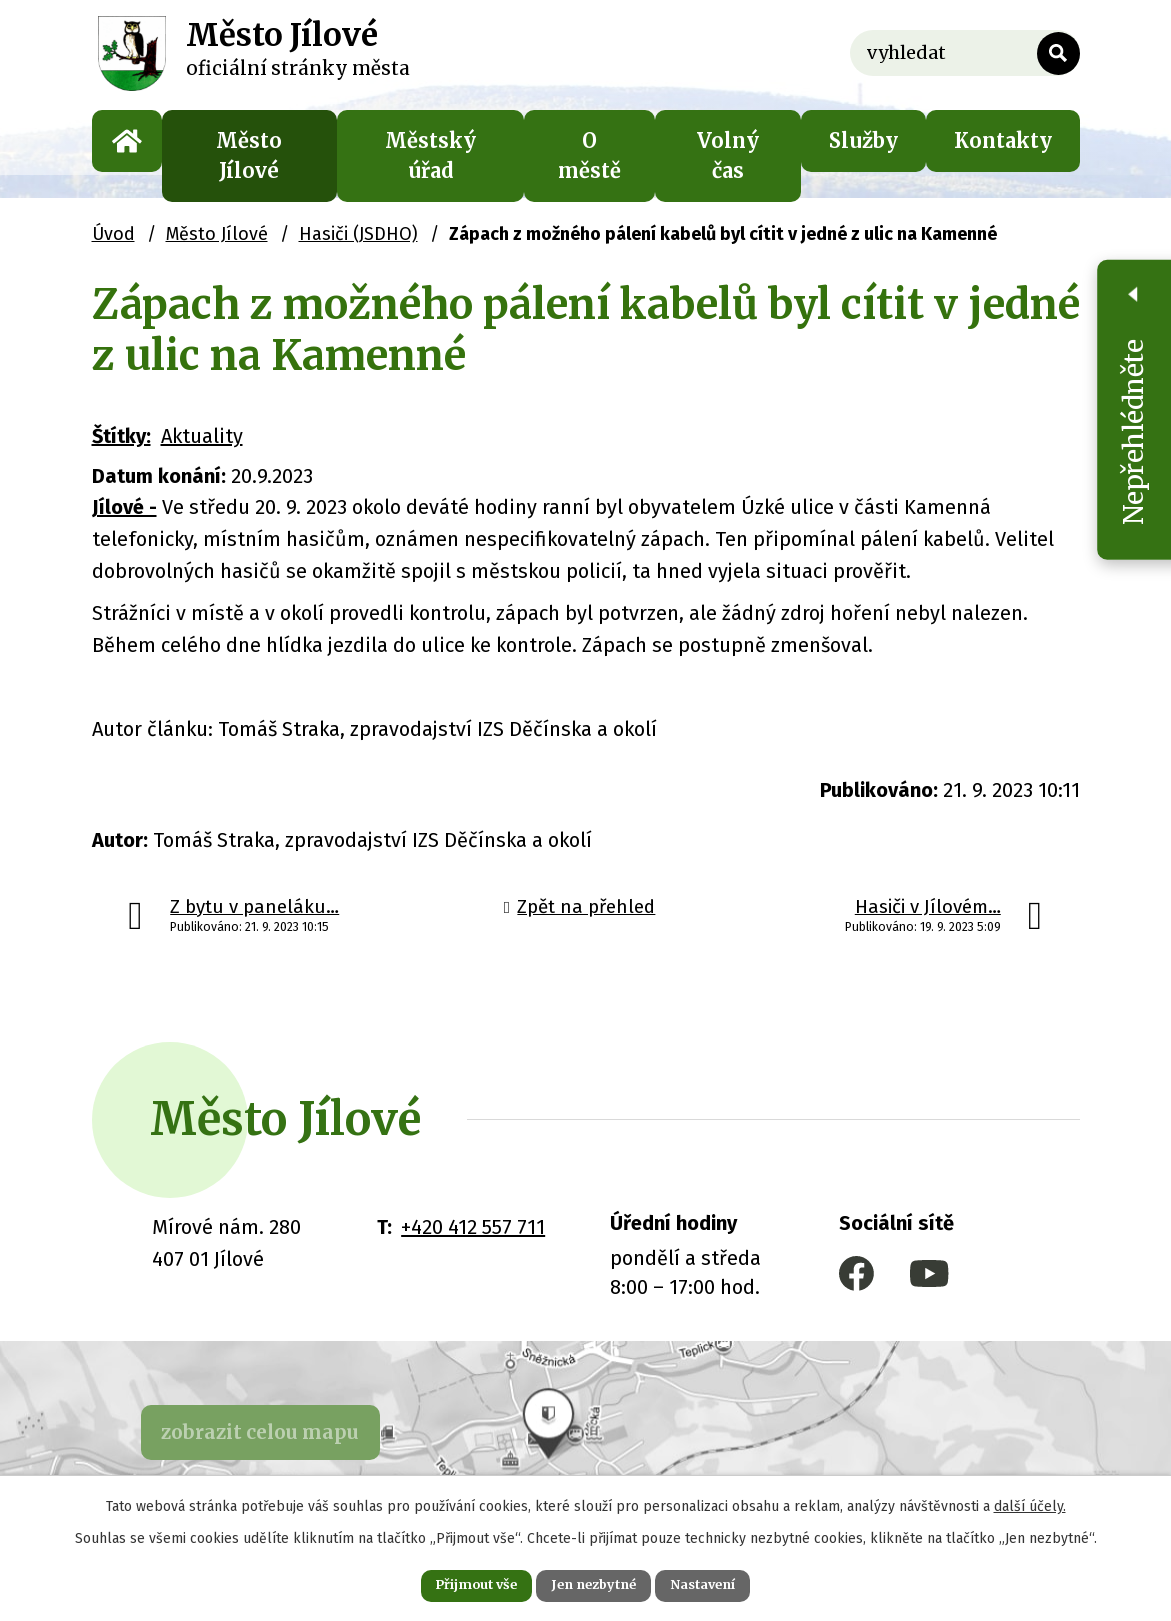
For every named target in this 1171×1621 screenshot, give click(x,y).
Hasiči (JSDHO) (358, 234)
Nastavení (726, 1583)
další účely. (1030, 1501)
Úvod (127, 141)
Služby (863, 140)
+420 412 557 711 (473, 1227)
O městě (589, 155)
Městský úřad (430, 155)
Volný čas (728, 155)
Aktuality (202, 436)
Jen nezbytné (594, 1583)
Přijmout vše (454, 1583)
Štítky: (121, 436)
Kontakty (1003, 140)
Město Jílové (249, 155)
